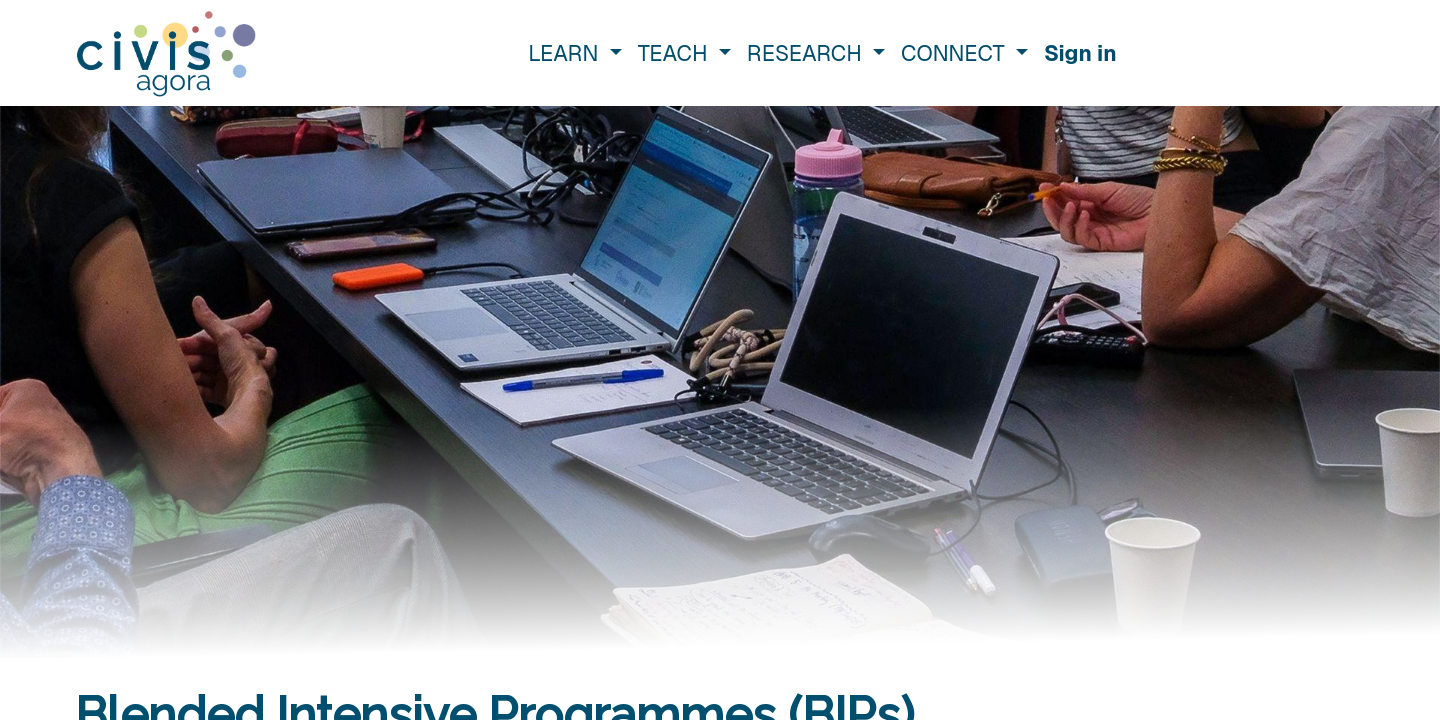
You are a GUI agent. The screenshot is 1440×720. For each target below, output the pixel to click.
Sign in (1080, 53)
